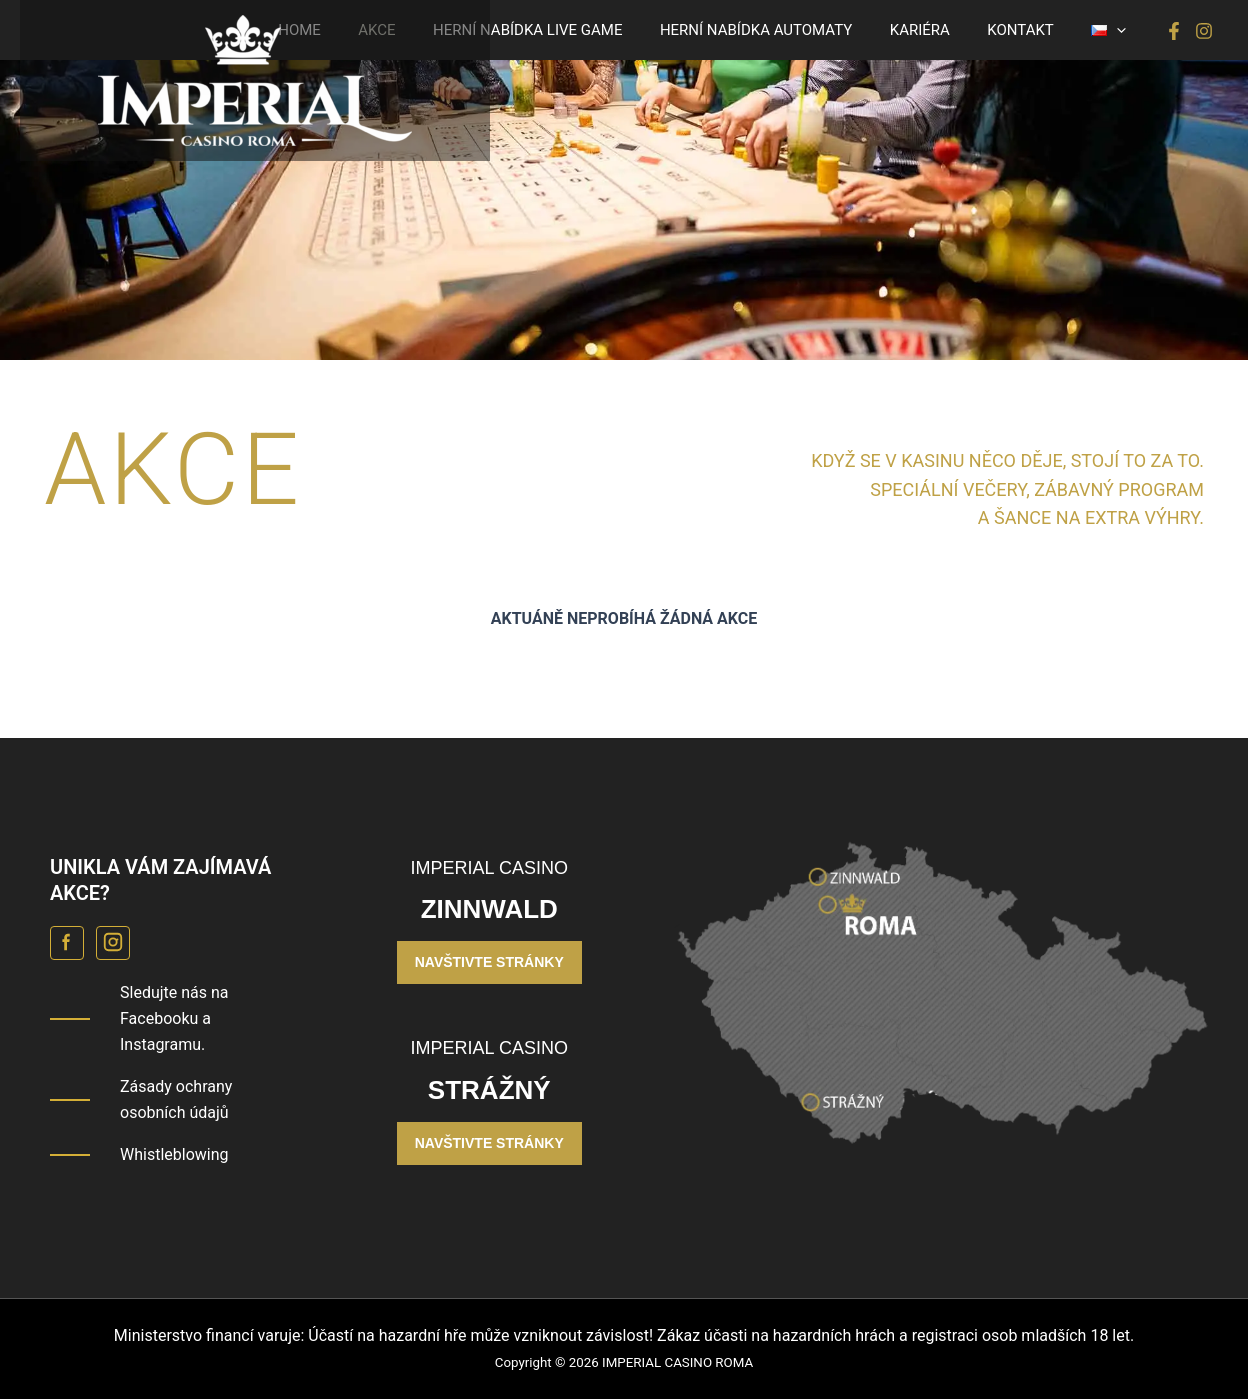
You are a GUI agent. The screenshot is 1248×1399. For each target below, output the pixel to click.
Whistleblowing (174, 1154)
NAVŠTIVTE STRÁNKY (489, 962)
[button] (1120, 30)
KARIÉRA (938, 30)
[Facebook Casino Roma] (67, 943)
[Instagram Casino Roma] (113, 943)
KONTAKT (1031, 30)
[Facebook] (1174, 31)
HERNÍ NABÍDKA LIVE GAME (561, 30)
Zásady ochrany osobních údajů (176, 1099)
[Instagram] (1204, 31)
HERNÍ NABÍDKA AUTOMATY (782, 30)
